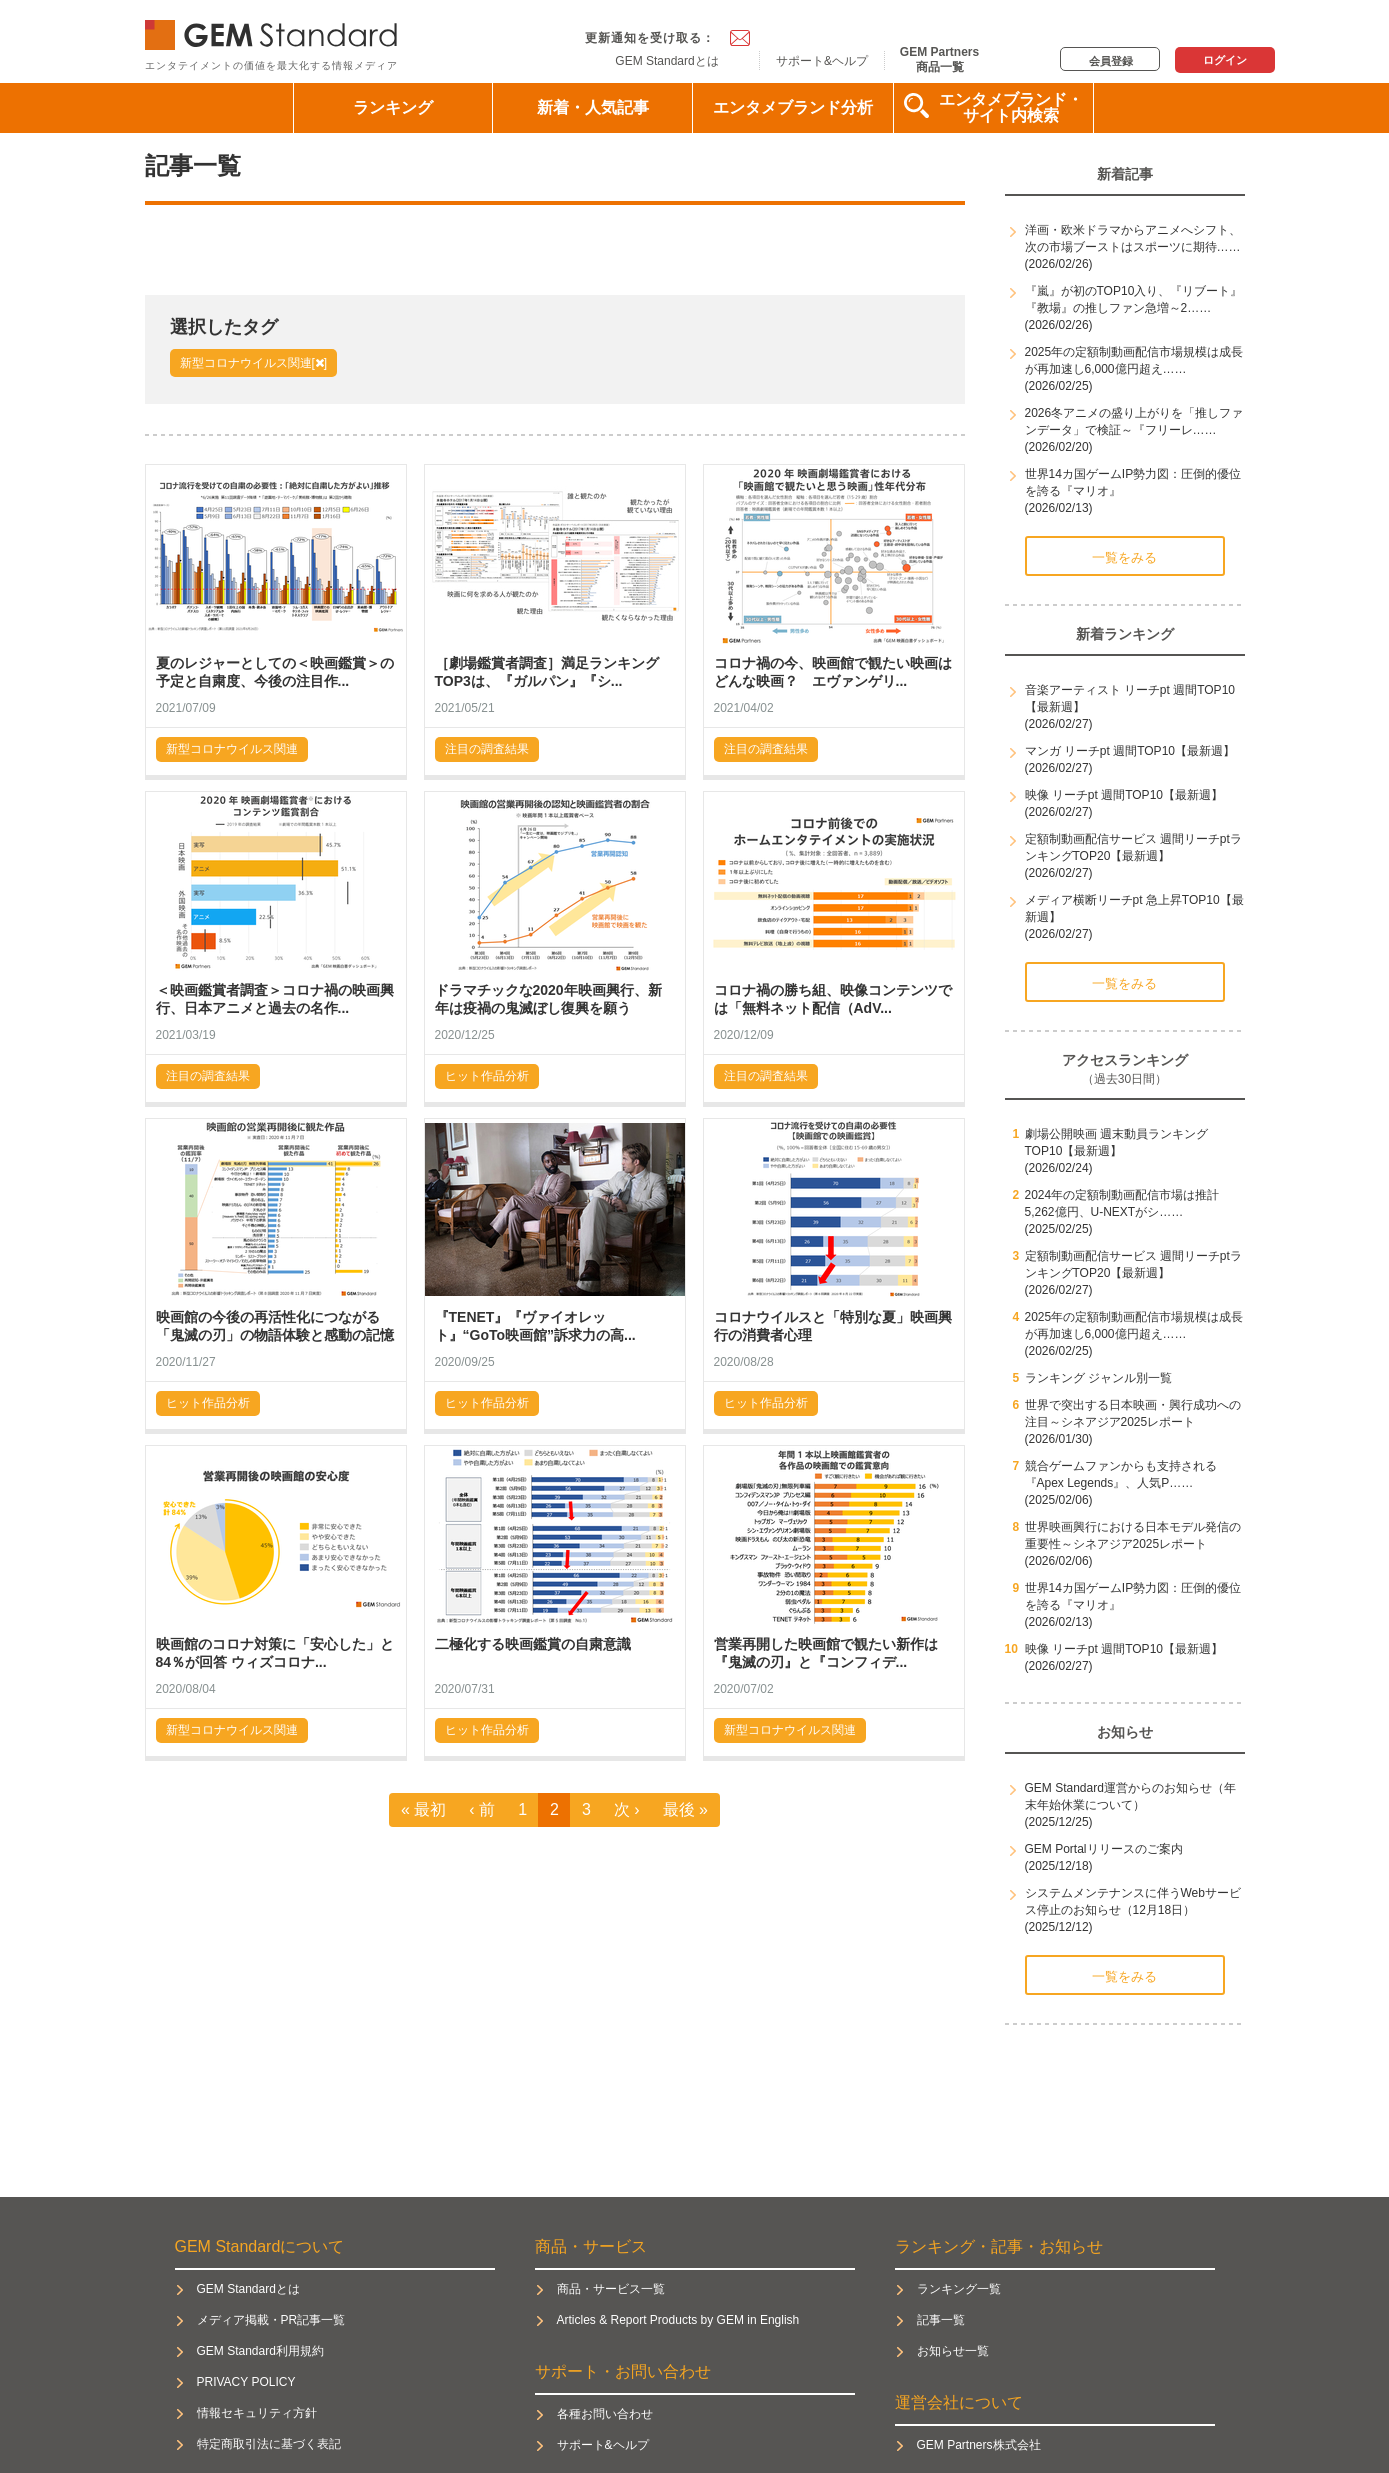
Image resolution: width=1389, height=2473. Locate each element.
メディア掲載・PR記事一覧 (271, 2320)
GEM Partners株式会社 (979, 2445)
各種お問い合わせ (605, 2414)
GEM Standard (275, 30)
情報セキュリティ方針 (257, 2413)
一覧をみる (1124, 557)
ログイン (1225, 60)
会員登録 (1111, 61)
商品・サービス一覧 (611, 2289)
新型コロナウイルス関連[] (254, 363)
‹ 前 (482, 1809)
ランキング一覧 (959, 2289)
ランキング (393, 107)
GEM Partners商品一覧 (939, 59)
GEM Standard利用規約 (260, 2351)
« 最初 (423, 1809)
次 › (627, 1809)
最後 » (685, 1809)
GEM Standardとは (666, 61)
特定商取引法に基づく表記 (269, 2444)
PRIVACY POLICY (246, 2382)
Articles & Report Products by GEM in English (678, 2320)
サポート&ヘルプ (822, 61)
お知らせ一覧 (953, 2351)
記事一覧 (941, 2320)
